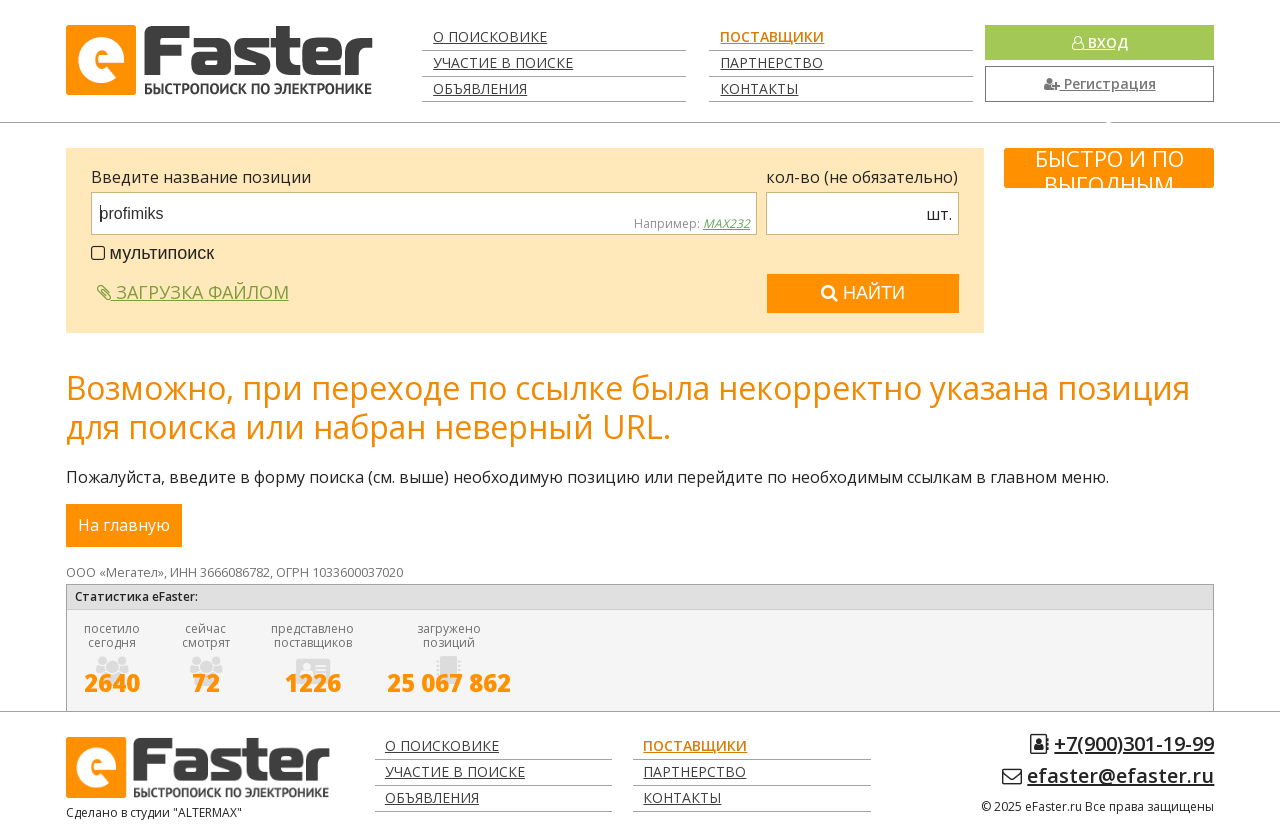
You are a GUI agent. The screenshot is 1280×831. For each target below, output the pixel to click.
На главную (124, 525)
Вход (1100, 42)
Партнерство (771, 62)
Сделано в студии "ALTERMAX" (154, 812)
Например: (692, 224)
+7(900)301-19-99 (1134, 743)
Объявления (480, 88)
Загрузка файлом (193, 292)
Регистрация (1100, 83)
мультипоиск (153, 253)
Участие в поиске (503, 62)
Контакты (759, 88)
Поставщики (772, 36)
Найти (863, 293)
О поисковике (490, 36)
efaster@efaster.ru (1120, 775)
